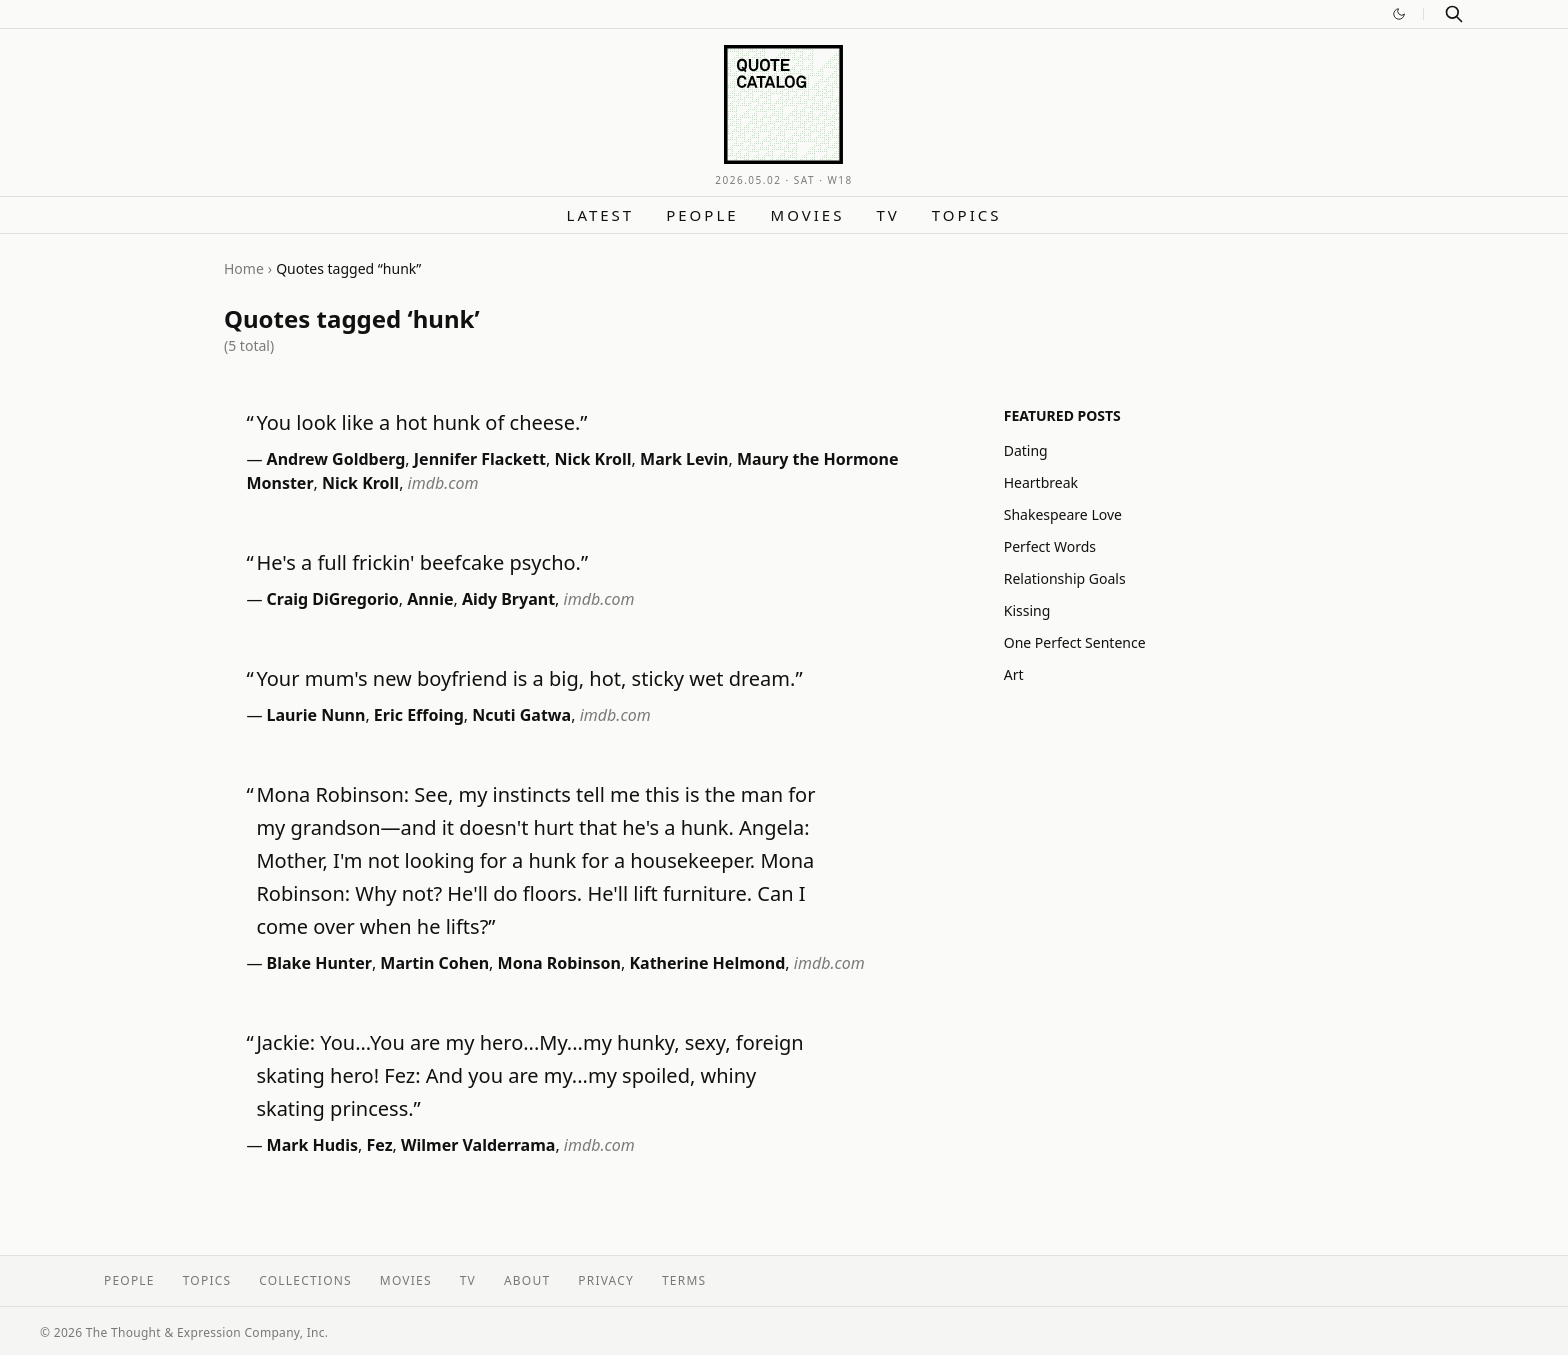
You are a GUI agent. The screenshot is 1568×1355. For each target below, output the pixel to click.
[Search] (1454, 14)
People (702, 215)
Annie (430, 599)
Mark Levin (684, 459)
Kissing (1027, 610)
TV (887, 215)
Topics (967, 215)
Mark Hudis (312, 1145)
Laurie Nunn (316, 715)
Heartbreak (1041, 482)
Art (1014, 674)
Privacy (606, 1280)
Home (244, 268)
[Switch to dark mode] (1399, 14)
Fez (380, 1145)
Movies (808, 215)
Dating (1026, 450)
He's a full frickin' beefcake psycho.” (422, 562)
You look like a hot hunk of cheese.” (421, 422)
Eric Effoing (419, 715)
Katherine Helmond (707, 963)
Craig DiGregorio (333, 599)
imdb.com (443, 483)
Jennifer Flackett (480, 459)
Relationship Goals (1065, 578)
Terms (684, 1280)
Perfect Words (1050, 546)
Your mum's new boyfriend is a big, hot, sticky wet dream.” (529, 678)
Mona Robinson (559, 963)
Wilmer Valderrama (478, 1145)
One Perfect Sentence (1075, 642)
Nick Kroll (592, 459)
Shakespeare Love (1063, 514)
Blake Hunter (319, 963)
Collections (305, 1280)
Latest (601, 215)
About (527, 1280)
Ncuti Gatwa (521, 715)
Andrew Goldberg (336, 459)
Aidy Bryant (508, 599)
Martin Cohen (434, 963)
